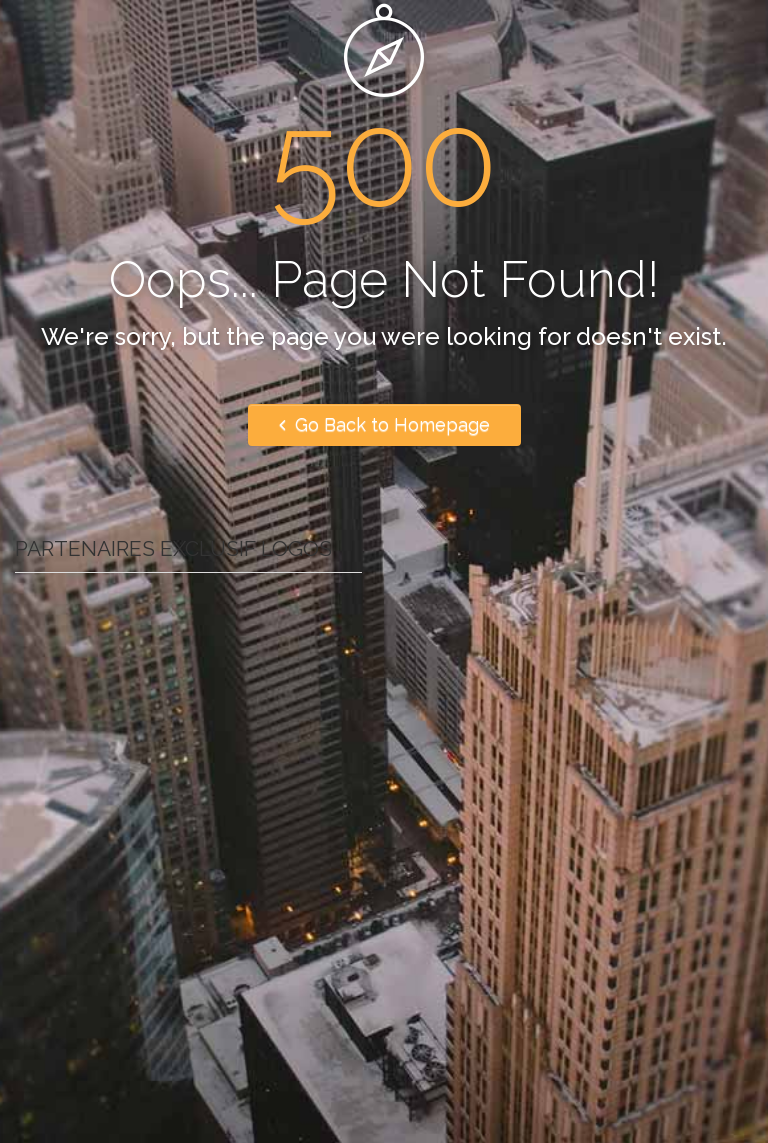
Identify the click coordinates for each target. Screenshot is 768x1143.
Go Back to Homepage (384, 424)
